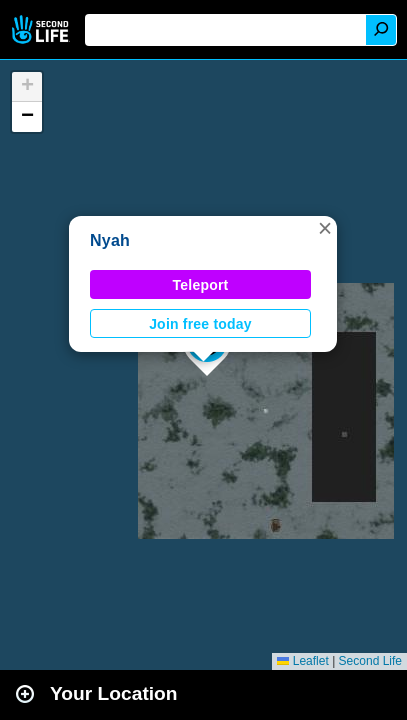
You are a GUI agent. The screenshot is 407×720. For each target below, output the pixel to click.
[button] (325, 228)
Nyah (110, 240)
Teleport (201, 285)
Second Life (42, 29)
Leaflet (302, 661)
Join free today (200, 324)
